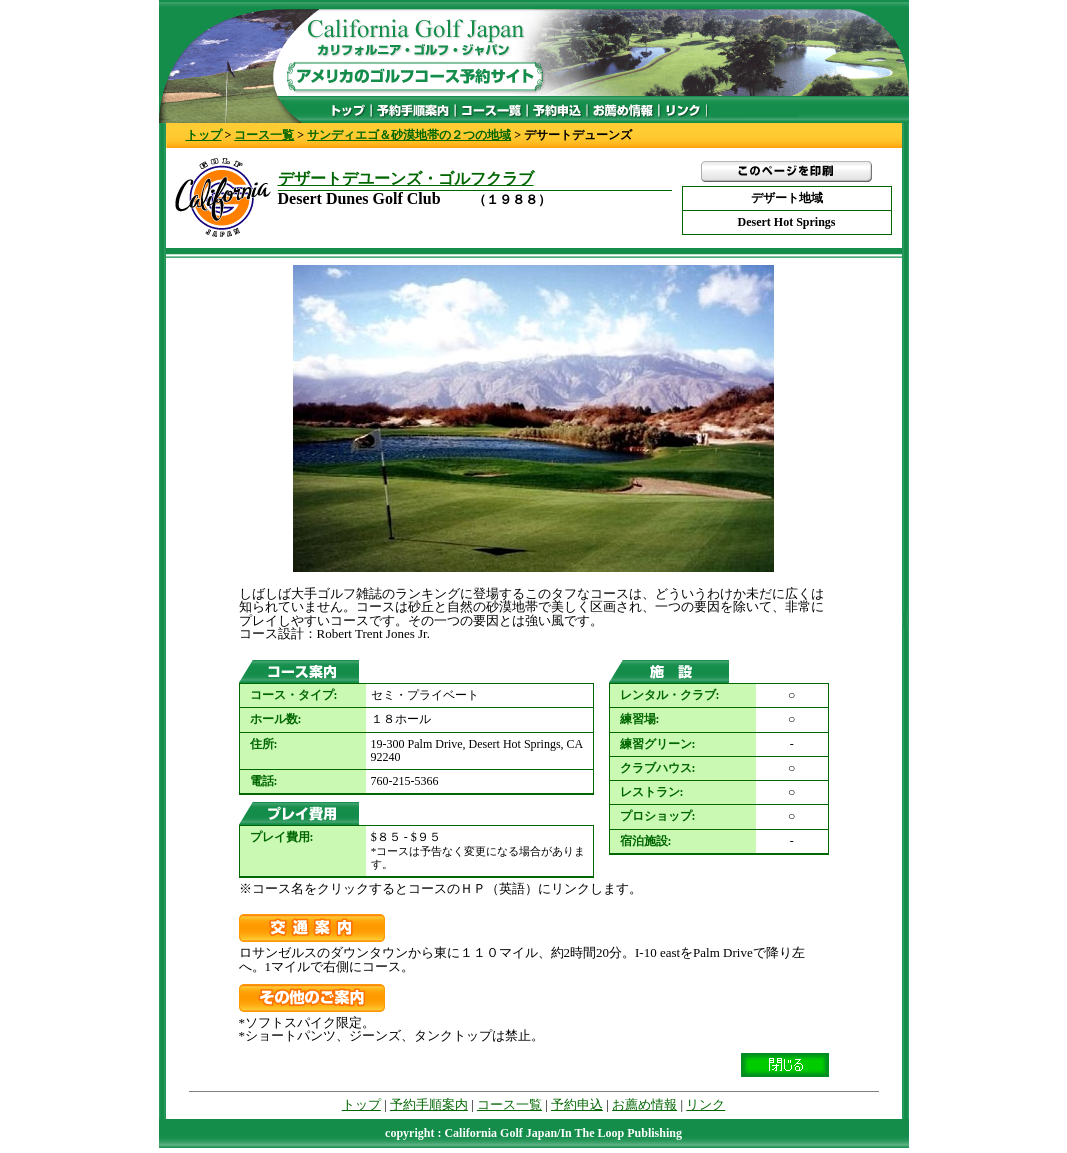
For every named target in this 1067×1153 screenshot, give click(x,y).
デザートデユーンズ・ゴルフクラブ (406, 178)
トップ (204, 135)
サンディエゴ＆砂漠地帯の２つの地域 (409, 135)
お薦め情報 (644, 1104)
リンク (705, 1104)
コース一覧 (264, 135)
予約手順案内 (429, 1104)
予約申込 (577, 1104)
